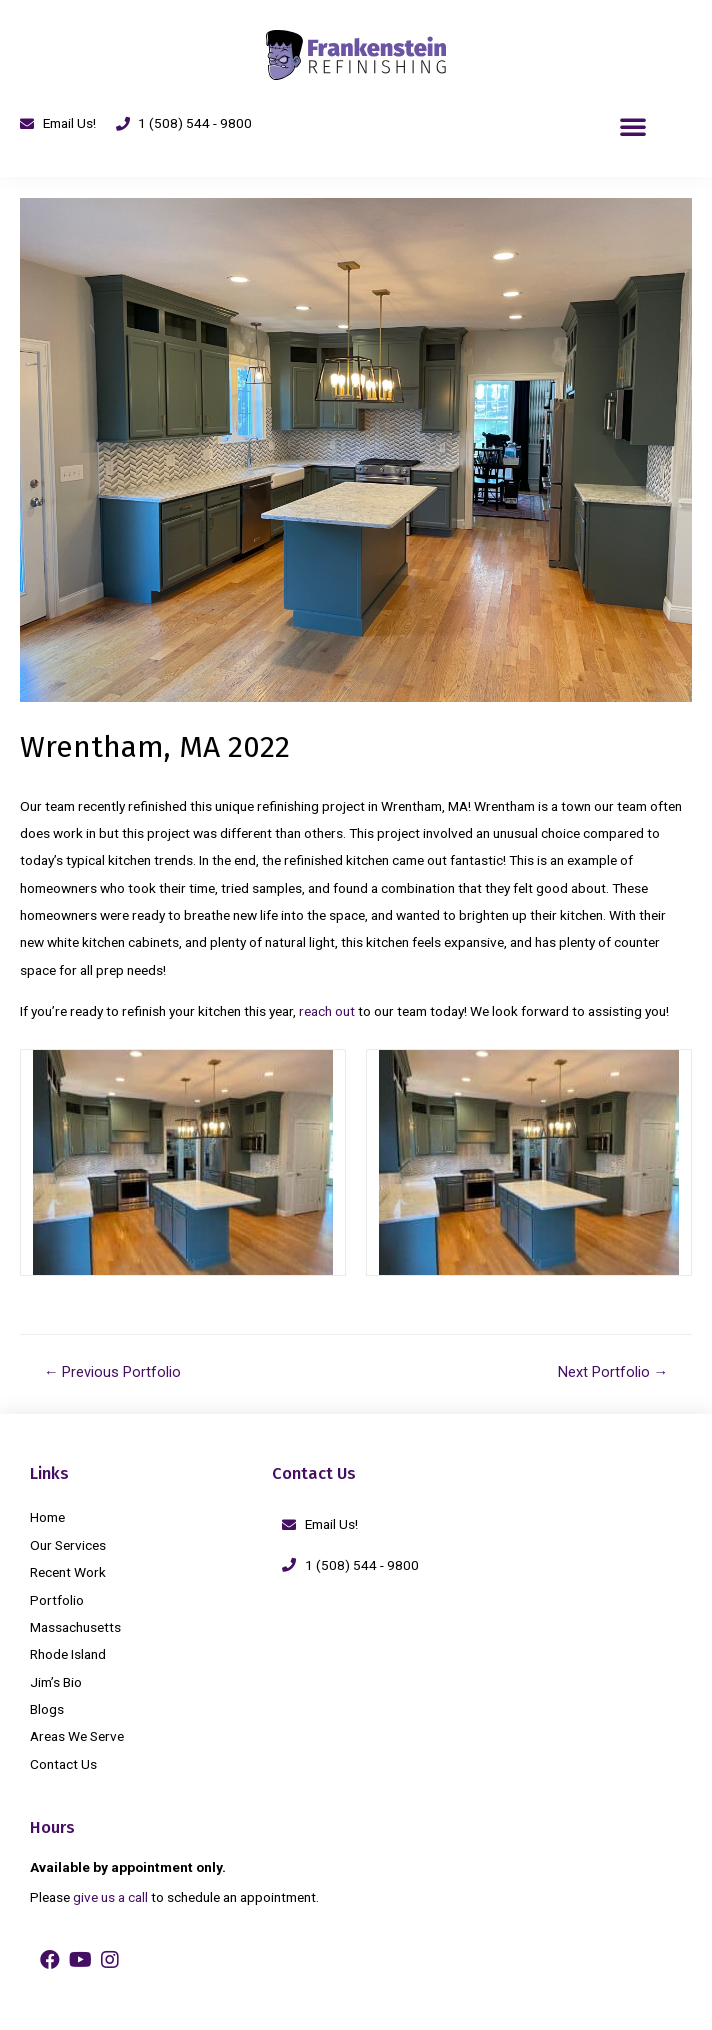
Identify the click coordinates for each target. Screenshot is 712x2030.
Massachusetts (75, 1627)
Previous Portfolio (113, 1372)
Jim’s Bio (56, 1682)
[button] (633, 126)
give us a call (110, 1897)
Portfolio (57, 1600)
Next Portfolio (613, 1372)
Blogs (47, 1709)
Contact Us (63, 1764)
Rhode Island (68, 1654)
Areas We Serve (77, 1736)
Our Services (68, 1545)
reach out (327, 1011)
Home (47, 1517)
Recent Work (68, 1572)
